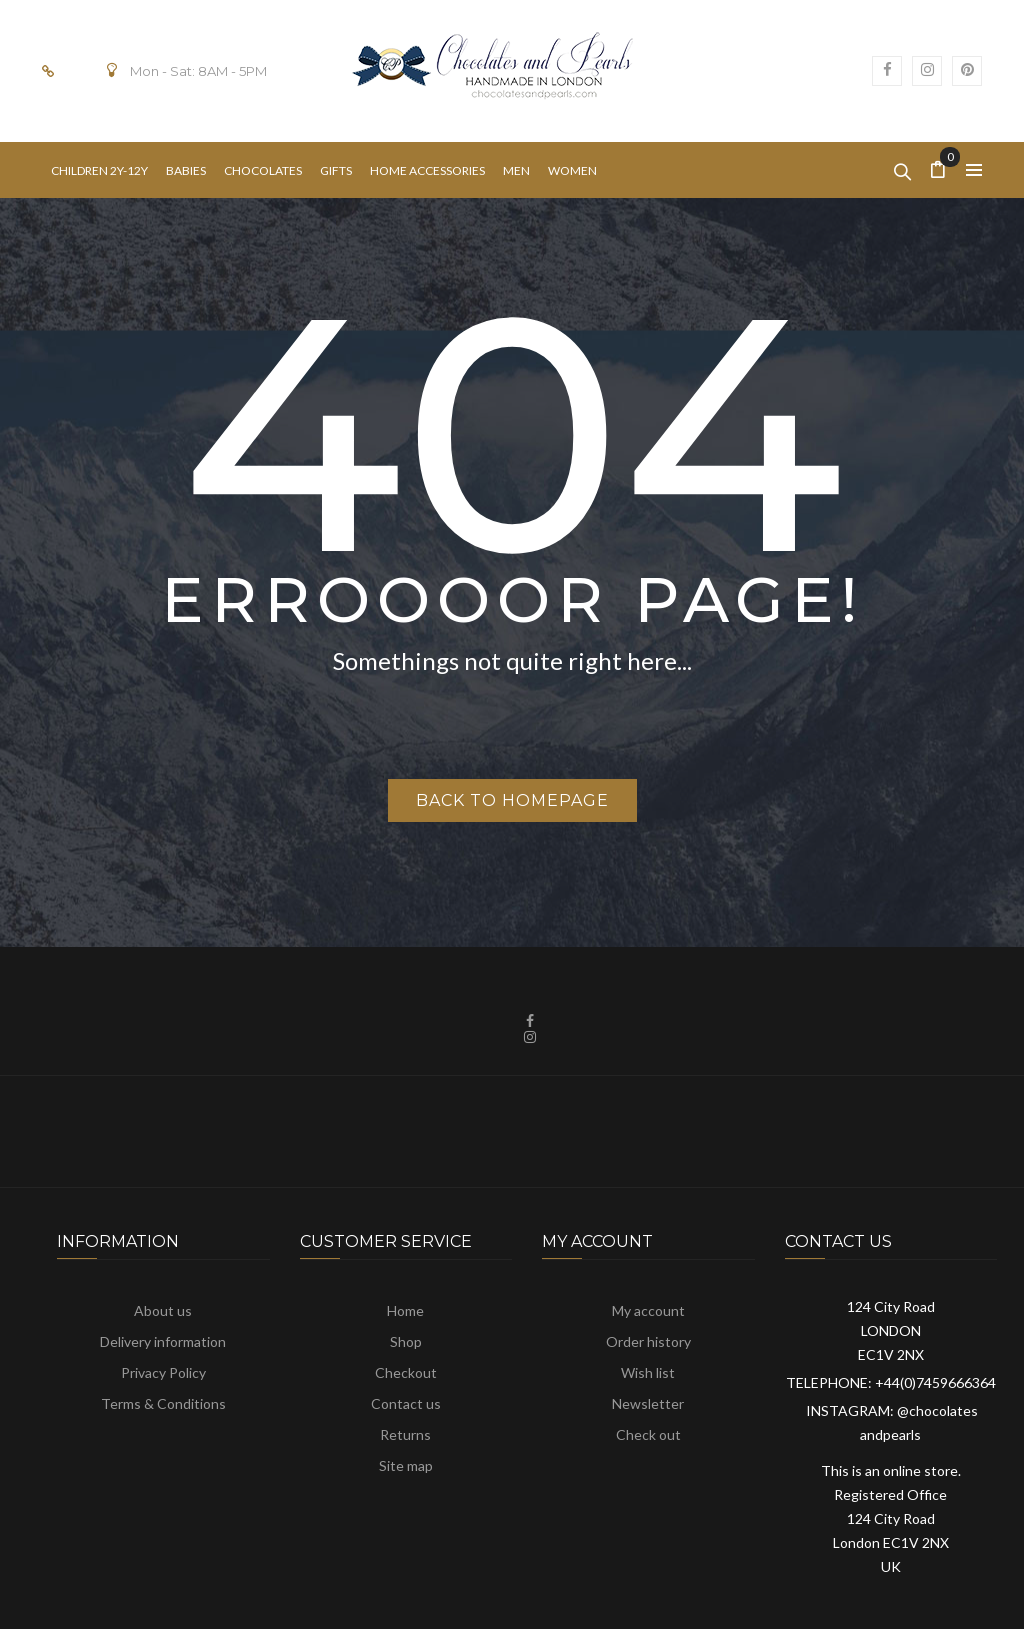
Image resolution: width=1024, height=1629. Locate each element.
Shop (406, 1341)
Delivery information (163, 1341)
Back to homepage (512, 800)
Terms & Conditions (163, 1403)
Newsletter (648, 1403)
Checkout (406, 1372)
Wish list (648, 1372)
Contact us (406, 1403)
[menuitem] (99, 170)
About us (163, 1310)
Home (405, 1310)
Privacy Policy (163, 1372)
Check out (648, 1434)
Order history (648, 1341)
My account (648, 1310)
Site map (406, 1465)
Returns (405, 1434)
